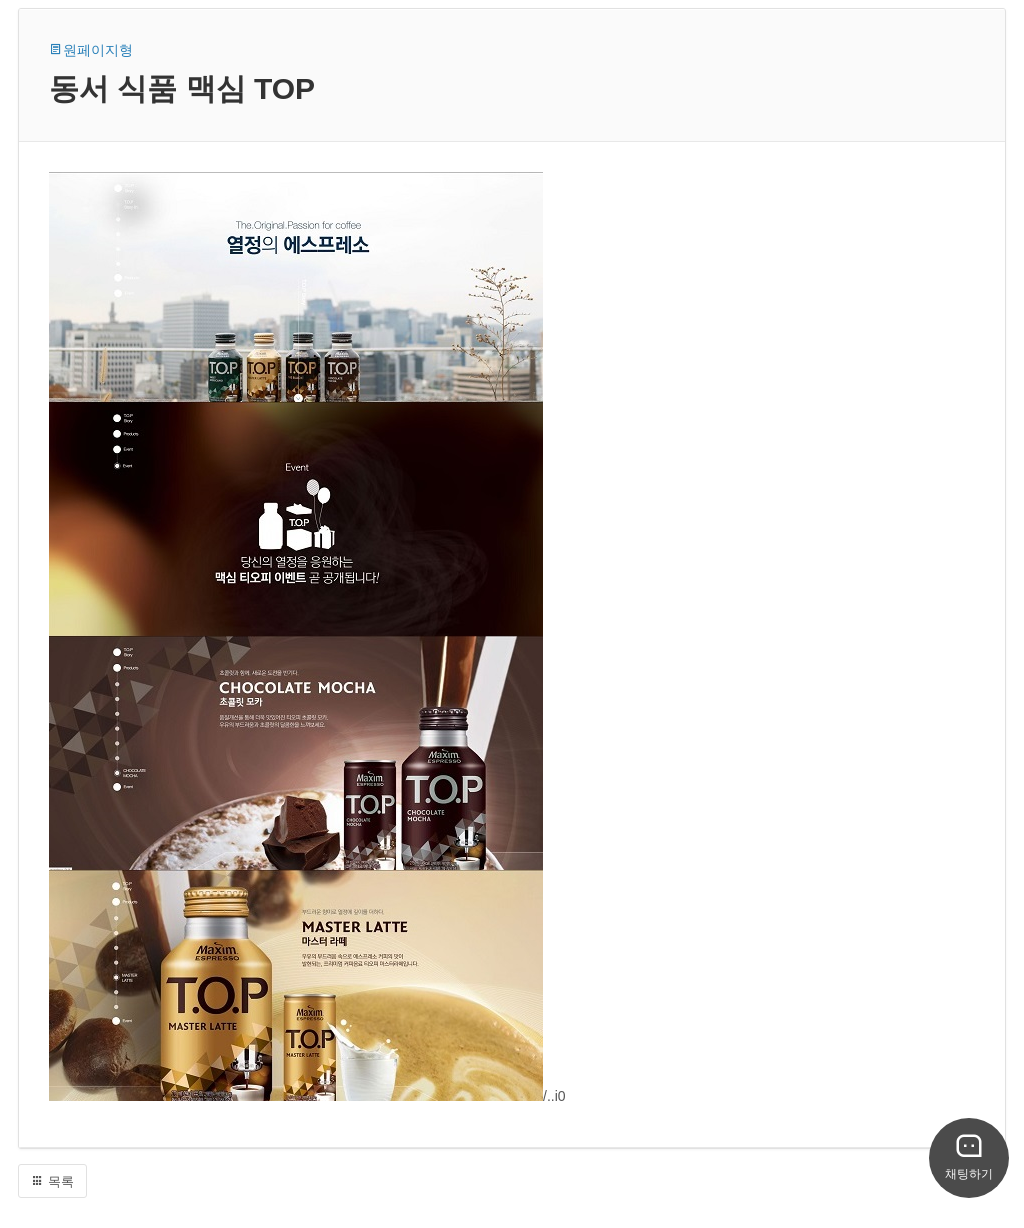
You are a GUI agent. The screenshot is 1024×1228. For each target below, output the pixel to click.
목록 (52, 1181)
